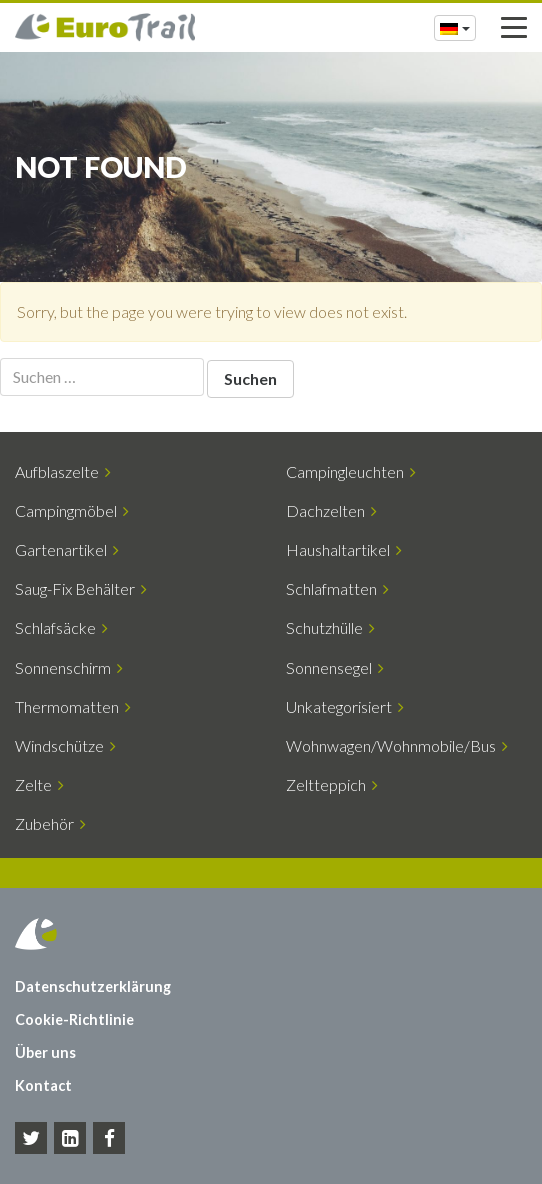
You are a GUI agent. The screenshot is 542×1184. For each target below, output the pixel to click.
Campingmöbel (72, 510)
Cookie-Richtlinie (74, 1019)
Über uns (45, 1052)
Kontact (43, 1085)
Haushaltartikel (344, 549)
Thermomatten (73, 706)
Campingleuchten (351, 471)
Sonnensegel (335, 667)
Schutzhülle (330, 627)
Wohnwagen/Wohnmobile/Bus (397, 745)
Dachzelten (331, 510)
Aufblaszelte (63, 471)
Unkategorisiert (345, 706)
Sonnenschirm (69, 667)
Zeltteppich (332, 784)
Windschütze (65, 745)
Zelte (39, 784)
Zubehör (50, 823)
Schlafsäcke (61, 627)
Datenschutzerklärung (93, 986)
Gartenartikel (67, 549)
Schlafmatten (337, 588)
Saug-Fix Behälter (81, 588)
